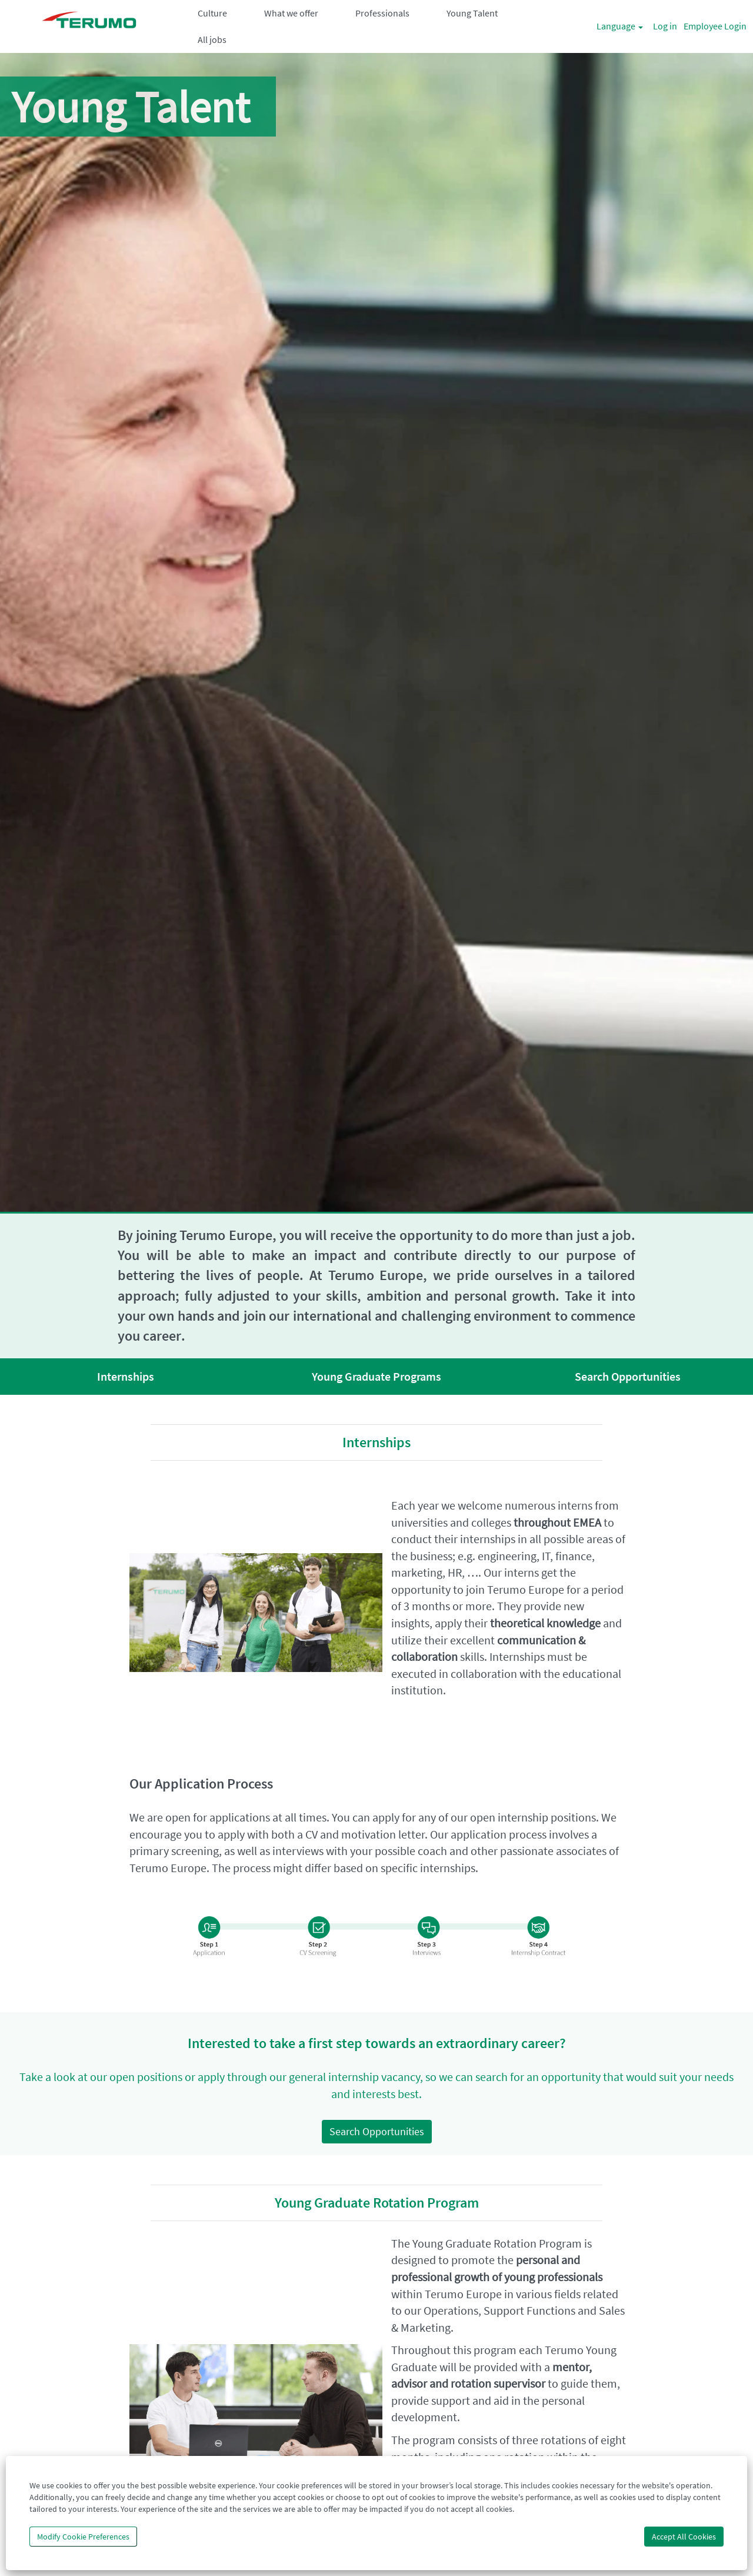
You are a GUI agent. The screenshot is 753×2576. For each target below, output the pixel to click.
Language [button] (620, 26)
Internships (125, 1376)
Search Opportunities (628, 1376)
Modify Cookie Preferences (83, 2536)
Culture (212, 13)
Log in (665, 26)
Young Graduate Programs (376, 1376)
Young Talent (472, 13)
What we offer (291, 13)
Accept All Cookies (684, 2536)
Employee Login (715, 26)
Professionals (382, 13)
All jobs (212, 39)
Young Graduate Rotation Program (377, 2202)
